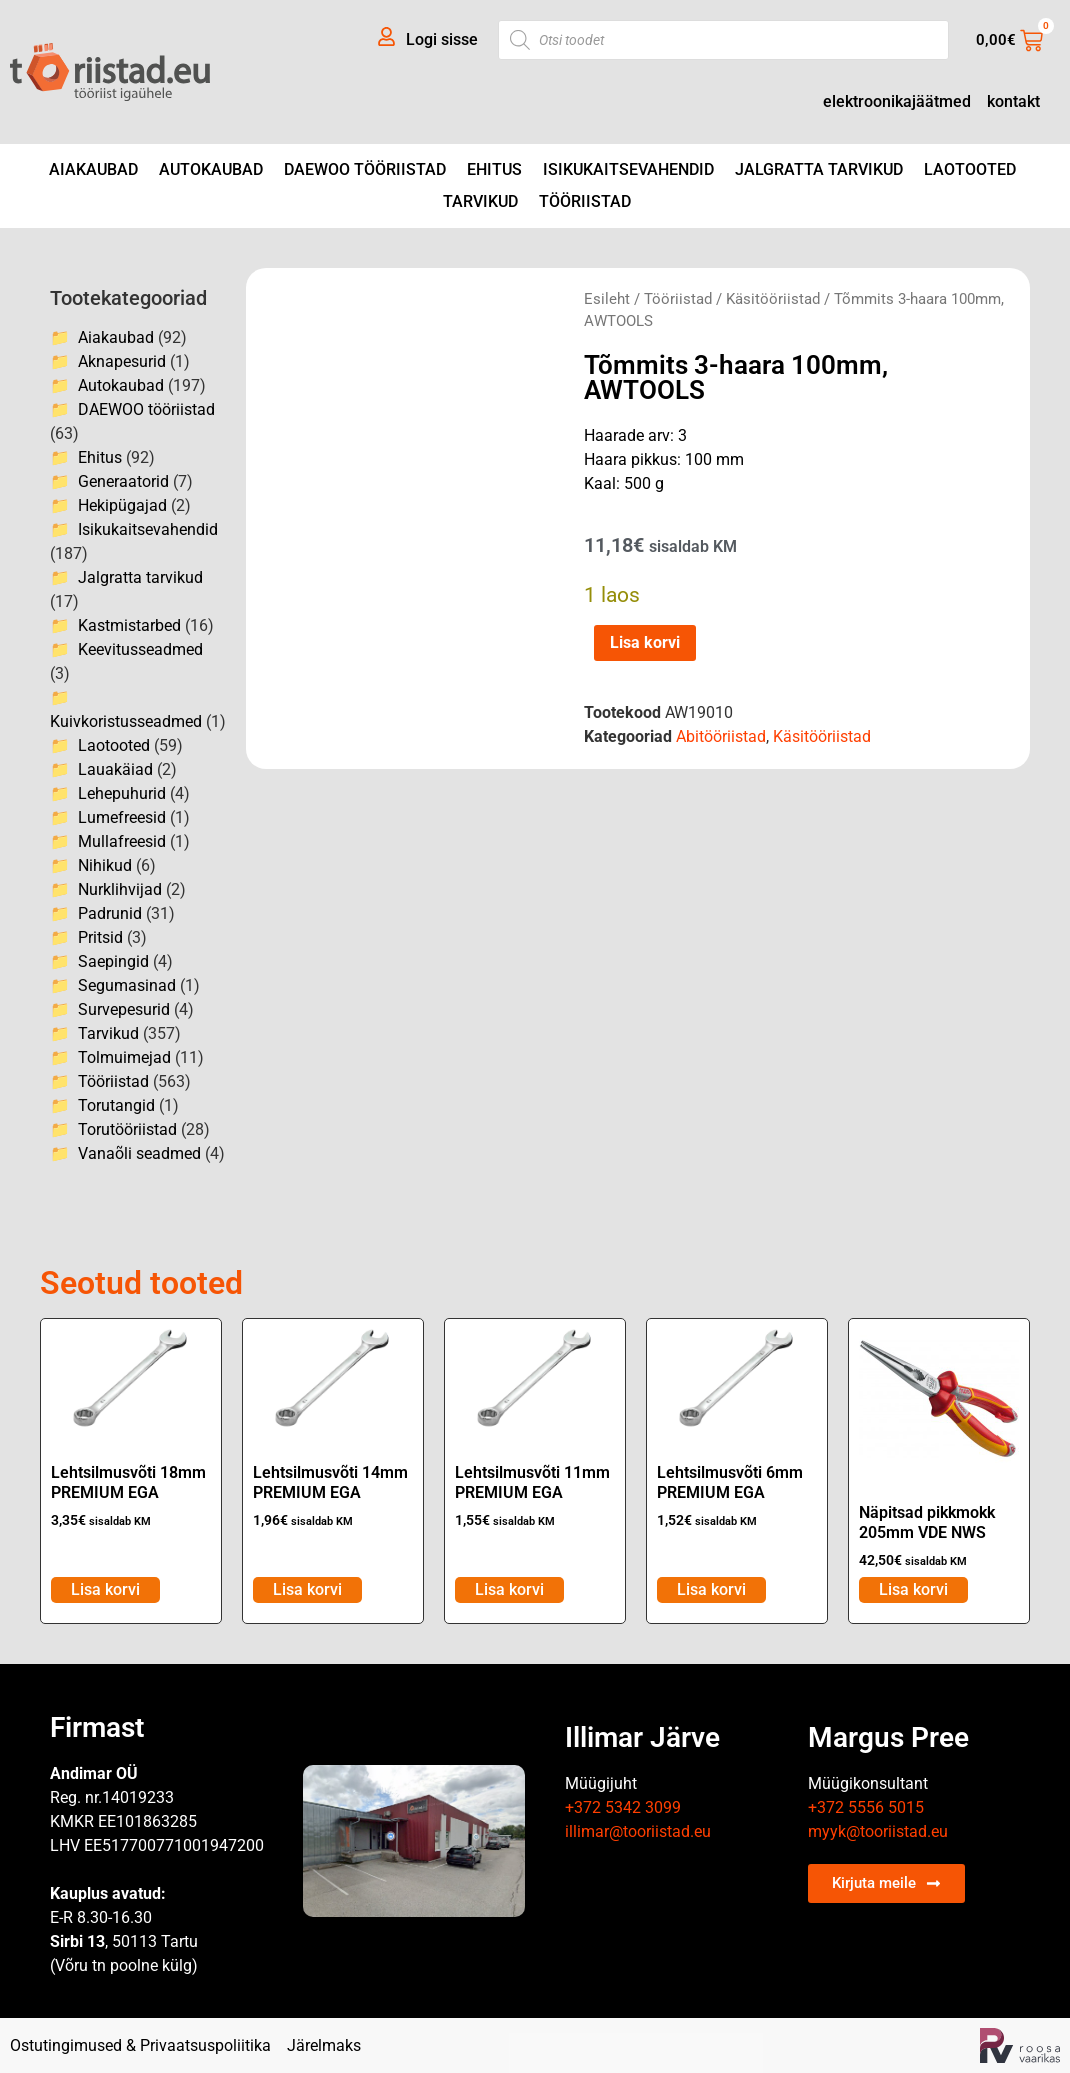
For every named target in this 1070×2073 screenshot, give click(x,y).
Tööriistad (585, 201)
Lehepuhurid (122, 793)
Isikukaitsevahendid (628, 169)
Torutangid (116, 1105)
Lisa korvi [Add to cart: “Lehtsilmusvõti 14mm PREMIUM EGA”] (307, 1589)
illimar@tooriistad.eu (638, 1831)
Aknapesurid (122, 361)
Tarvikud (480, 201)
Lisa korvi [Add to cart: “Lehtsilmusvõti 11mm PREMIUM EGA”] (509, 1589)
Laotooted (970, 169)
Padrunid (110, 913)
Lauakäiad (115, 769)
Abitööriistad (721, 736)
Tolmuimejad (124, 1057)
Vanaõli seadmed (139, 1153)
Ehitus (494, 169)
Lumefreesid (122, 817)
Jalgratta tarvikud (819, 169)
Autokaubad (211, 169)
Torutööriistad (127, 1129)
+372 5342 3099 (623, 1807)
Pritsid (100, 937)
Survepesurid (124, 1009)
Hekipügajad (122, 505)
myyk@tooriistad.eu (878, 1831)
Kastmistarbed (129, 625)
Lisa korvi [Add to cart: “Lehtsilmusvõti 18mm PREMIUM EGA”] (105, 1589)
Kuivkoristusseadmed (126, 721)
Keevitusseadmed (140, 649)
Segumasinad (127, 985)
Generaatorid (123, 481)
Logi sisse (442, 39)
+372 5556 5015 (866, 1807)
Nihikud (105, 865)
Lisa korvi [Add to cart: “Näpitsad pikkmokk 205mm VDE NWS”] (913, 1589)
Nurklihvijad (120, 889)
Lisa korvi (645, 642)
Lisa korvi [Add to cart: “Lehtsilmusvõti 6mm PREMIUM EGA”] (711, 1589)
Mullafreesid (122, 841)
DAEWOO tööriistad (365, 169)
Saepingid (113, 961)
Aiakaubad (93, 169)
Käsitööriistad (773, 299)
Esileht (607, 299)
